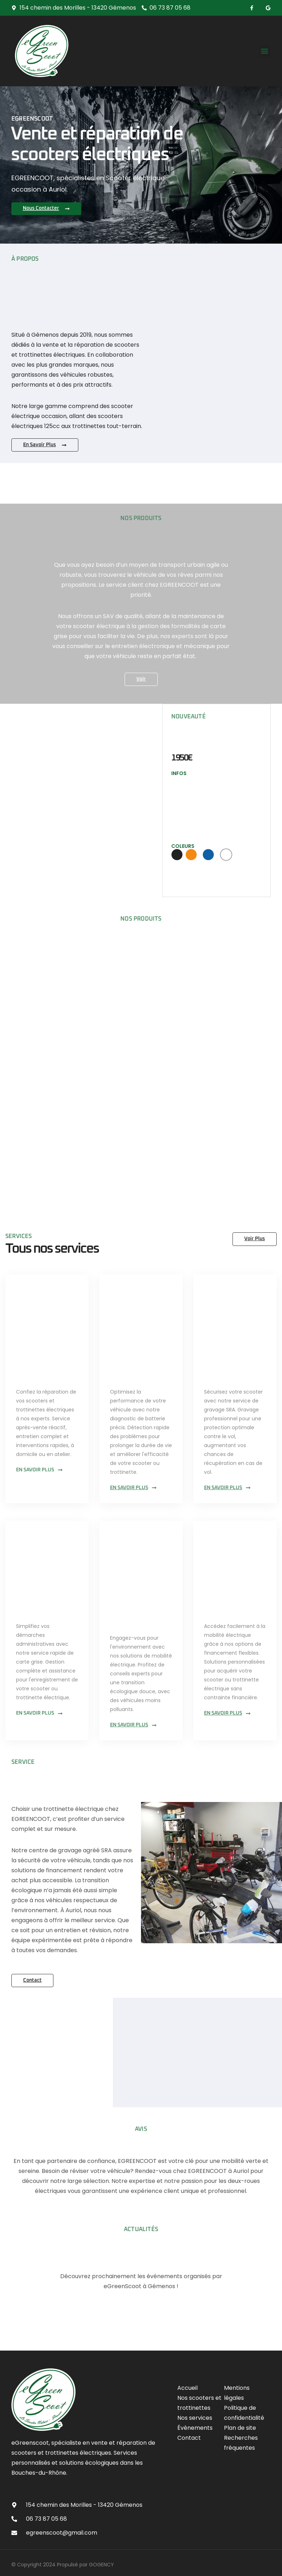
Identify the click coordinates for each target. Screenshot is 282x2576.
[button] (265, 51)
